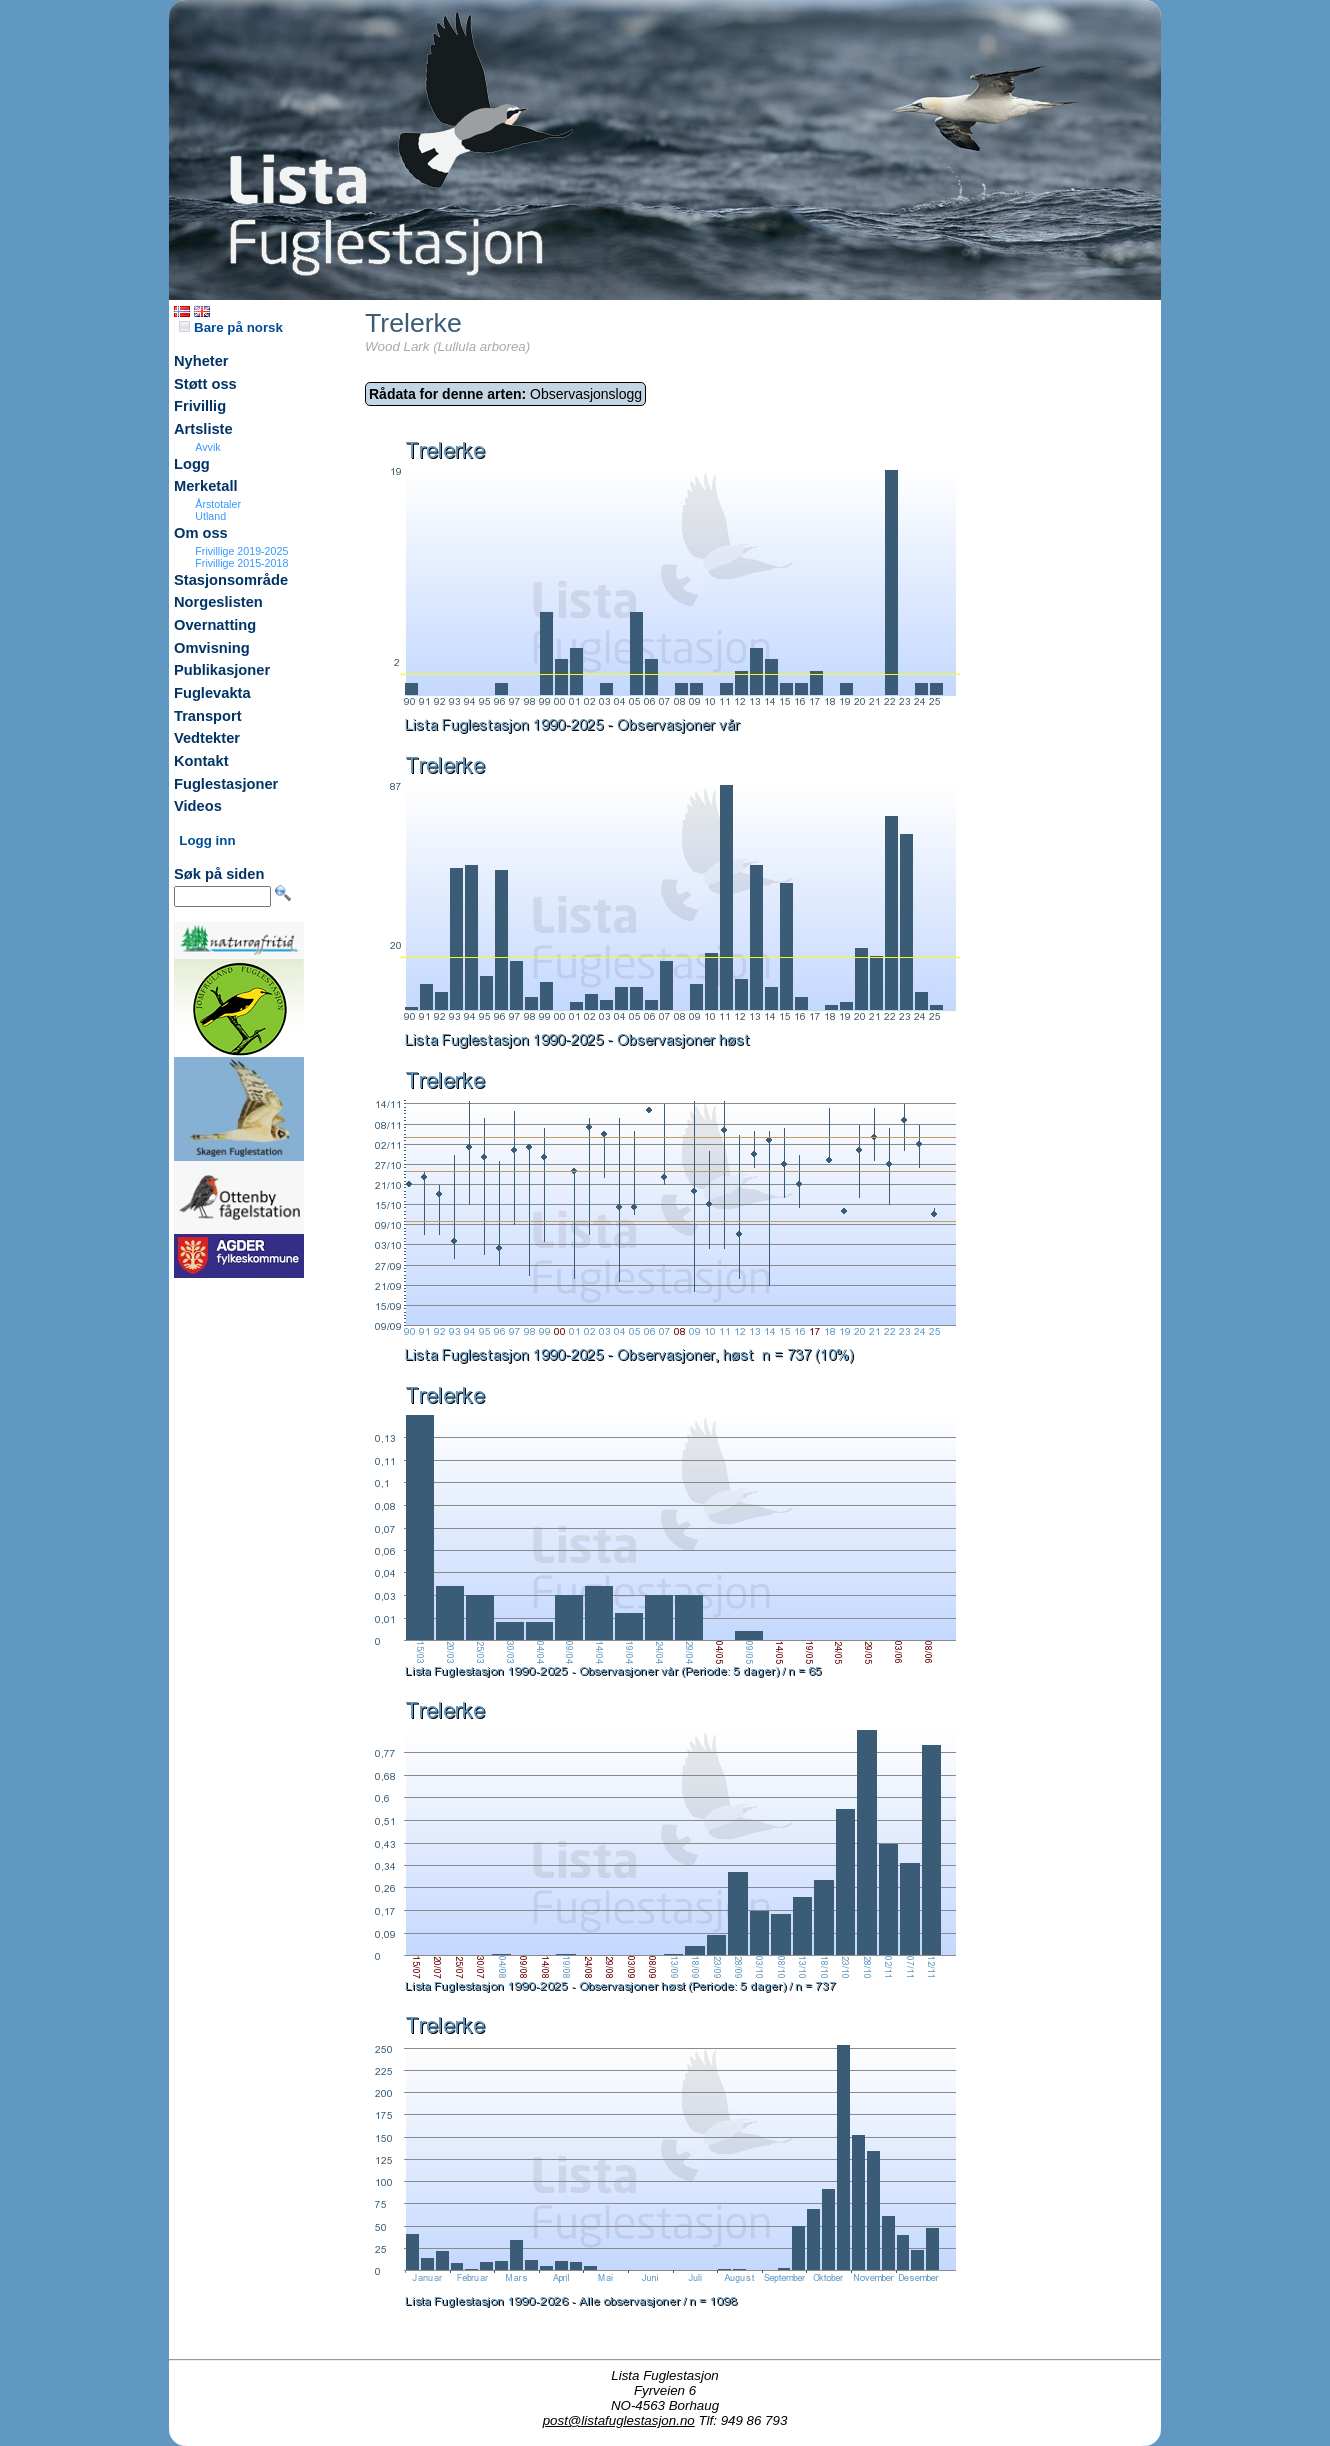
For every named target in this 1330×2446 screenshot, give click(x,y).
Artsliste (203, 429)
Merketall (206, 486)
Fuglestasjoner (226, 784)
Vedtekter (207, 738)
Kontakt (201, 761)
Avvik (207, 447)
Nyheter (201, 361)
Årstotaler (218, 504)
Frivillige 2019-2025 (241, 551)
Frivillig (200, 406)
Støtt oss (205, 384)
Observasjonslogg (505, 394)
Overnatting (215, 625)
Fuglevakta (212, 693)
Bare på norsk (231, 327)
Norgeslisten (218, 602)
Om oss (201, 533)
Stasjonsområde (231, 580)
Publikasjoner (222, 670)
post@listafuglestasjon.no (619, 2420)
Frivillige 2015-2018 (241, 563)
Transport (208, 716)
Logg (192, 464)
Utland (210, 516)
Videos (198, 806)
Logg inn (207, 840)
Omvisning (212, 648)
